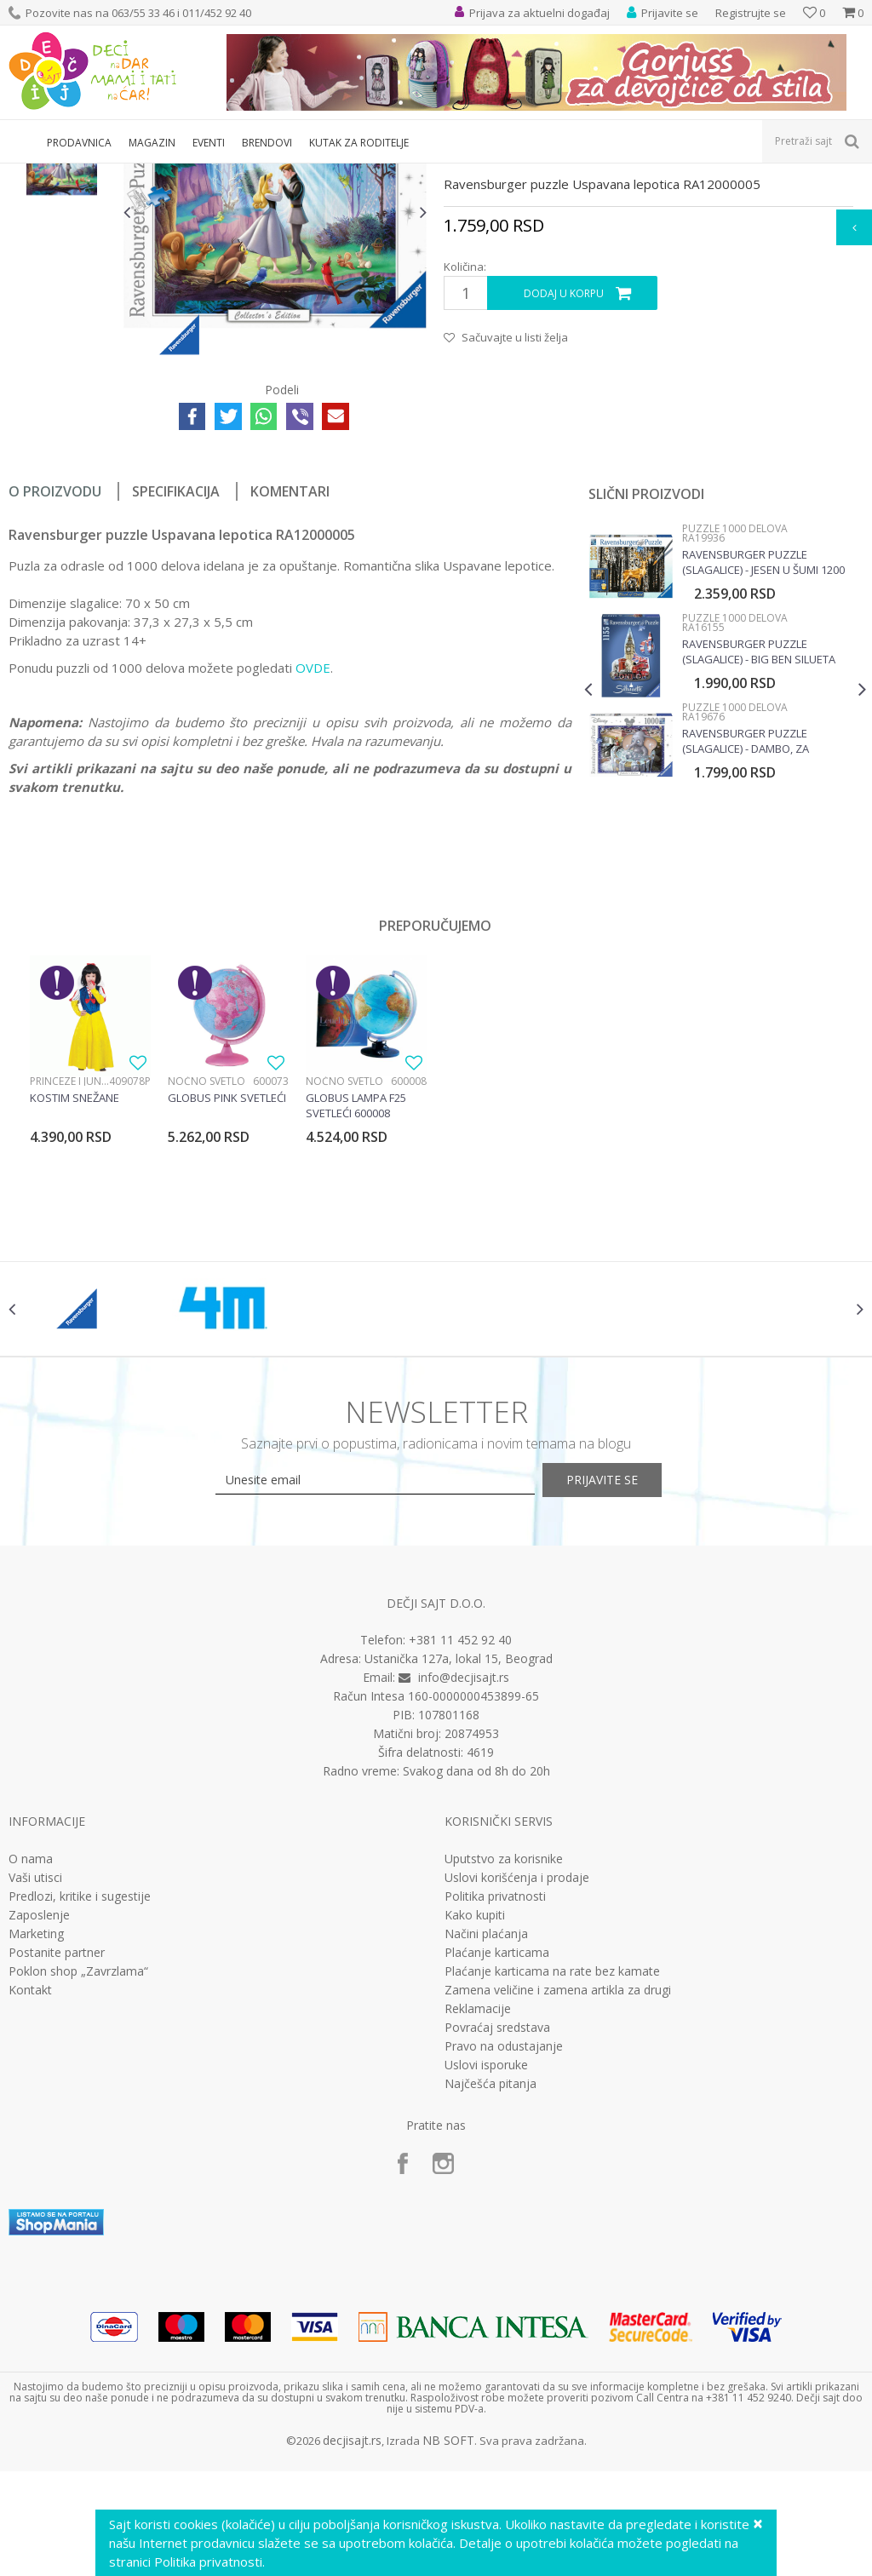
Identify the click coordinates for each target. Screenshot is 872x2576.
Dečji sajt (30, 174)
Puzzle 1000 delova (458, 174)
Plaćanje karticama (497, 2150)
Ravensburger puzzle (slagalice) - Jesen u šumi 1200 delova (761, 739)
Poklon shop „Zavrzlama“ (78, 2169)
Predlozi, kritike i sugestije (80, 2094)
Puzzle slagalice (362, 174)
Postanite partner (57, 2150)
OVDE (312, 844)
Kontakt (30, 2187)
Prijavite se (623, 1678)
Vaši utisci (35, 2075)
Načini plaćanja (486, 2131)
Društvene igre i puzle (261, 174)
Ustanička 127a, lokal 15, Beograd (458, 1857)
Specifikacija (176, 668)
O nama (31, 2056)
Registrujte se (750, 12)
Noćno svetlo (206, 1258)
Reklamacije (478, 2206)
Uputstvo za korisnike (504, 2056)
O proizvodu (55, 668)
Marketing (36, 2131)
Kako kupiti (475, 2113)
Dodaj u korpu (563, 470)
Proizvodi (87, 174)
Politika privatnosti (495, 2094)
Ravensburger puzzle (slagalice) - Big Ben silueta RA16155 (757, 828)
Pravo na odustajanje (504, 2244)
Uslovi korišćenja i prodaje (517, 2075)
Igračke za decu (159, 174)
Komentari (290, 668)
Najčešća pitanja (490, 2281)
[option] (61, 275)
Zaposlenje (39, 2113)
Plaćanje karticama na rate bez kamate (552, 2169)
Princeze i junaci (69, 1258)
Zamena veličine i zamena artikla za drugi (558, 2187)
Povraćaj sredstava (497, 2225)
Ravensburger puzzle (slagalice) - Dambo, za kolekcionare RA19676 (743, 918)
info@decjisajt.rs (463, 1875)
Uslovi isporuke (486, 2262)
